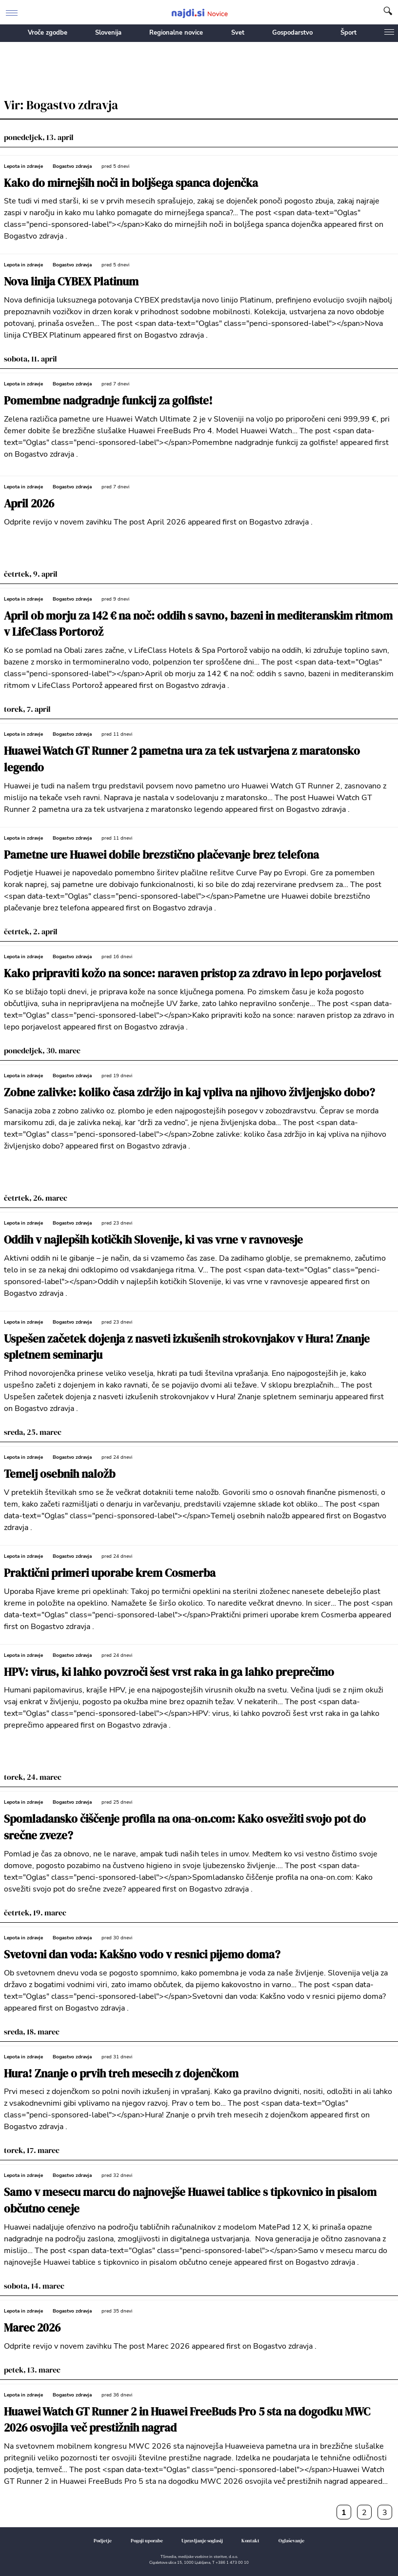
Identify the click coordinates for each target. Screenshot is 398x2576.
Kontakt (250, 2540)
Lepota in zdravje (23, 166)
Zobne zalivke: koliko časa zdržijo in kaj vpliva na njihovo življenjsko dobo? (189, 1092)
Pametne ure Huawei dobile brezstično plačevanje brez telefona (161, 855)
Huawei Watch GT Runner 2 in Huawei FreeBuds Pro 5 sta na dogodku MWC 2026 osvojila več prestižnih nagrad (187, 2420)
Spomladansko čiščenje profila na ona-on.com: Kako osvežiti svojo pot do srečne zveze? (185, 1827)
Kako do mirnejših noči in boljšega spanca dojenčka (131, 183)
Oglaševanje (291, 2540)
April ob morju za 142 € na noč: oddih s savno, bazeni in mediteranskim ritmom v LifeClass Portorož (198, 624)
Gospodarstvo (292, 32)
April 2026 (29, 503)
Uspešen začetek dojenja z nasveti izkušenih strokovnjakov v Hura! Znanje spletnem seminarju (187, 1347)
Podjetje (103, 2540)
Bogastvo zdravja (72, 166)
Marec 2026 (32, 2327)
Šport (348, 32)
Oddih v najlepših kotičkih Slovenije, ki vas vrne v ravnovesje (153, 1240)
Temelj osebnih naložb (59, 1474)
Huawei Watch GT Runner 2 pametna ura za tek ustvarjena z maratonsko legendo (182, 759)
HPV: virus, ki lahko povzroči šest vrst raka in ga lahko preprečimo (169, 1672)
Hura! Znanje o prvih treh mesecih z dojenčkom (121, 2073)
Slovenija (108, 32)
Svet (237, 32)
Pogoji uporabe (147, 2540)
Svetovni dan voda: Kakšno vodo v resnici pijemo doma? (142, 1954)
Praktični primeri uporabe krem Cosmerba (110, 1573)
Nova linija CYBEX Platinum (71, 281)
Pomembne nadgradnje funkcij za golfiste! (108, 400)
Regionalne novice (176, 32)
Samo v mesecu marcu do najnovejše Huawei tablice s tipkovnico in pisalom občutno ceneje (190, 2200)
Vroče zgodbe (47, 32)
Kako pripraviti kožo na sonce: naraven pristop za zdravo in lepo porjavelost (192, 973)
